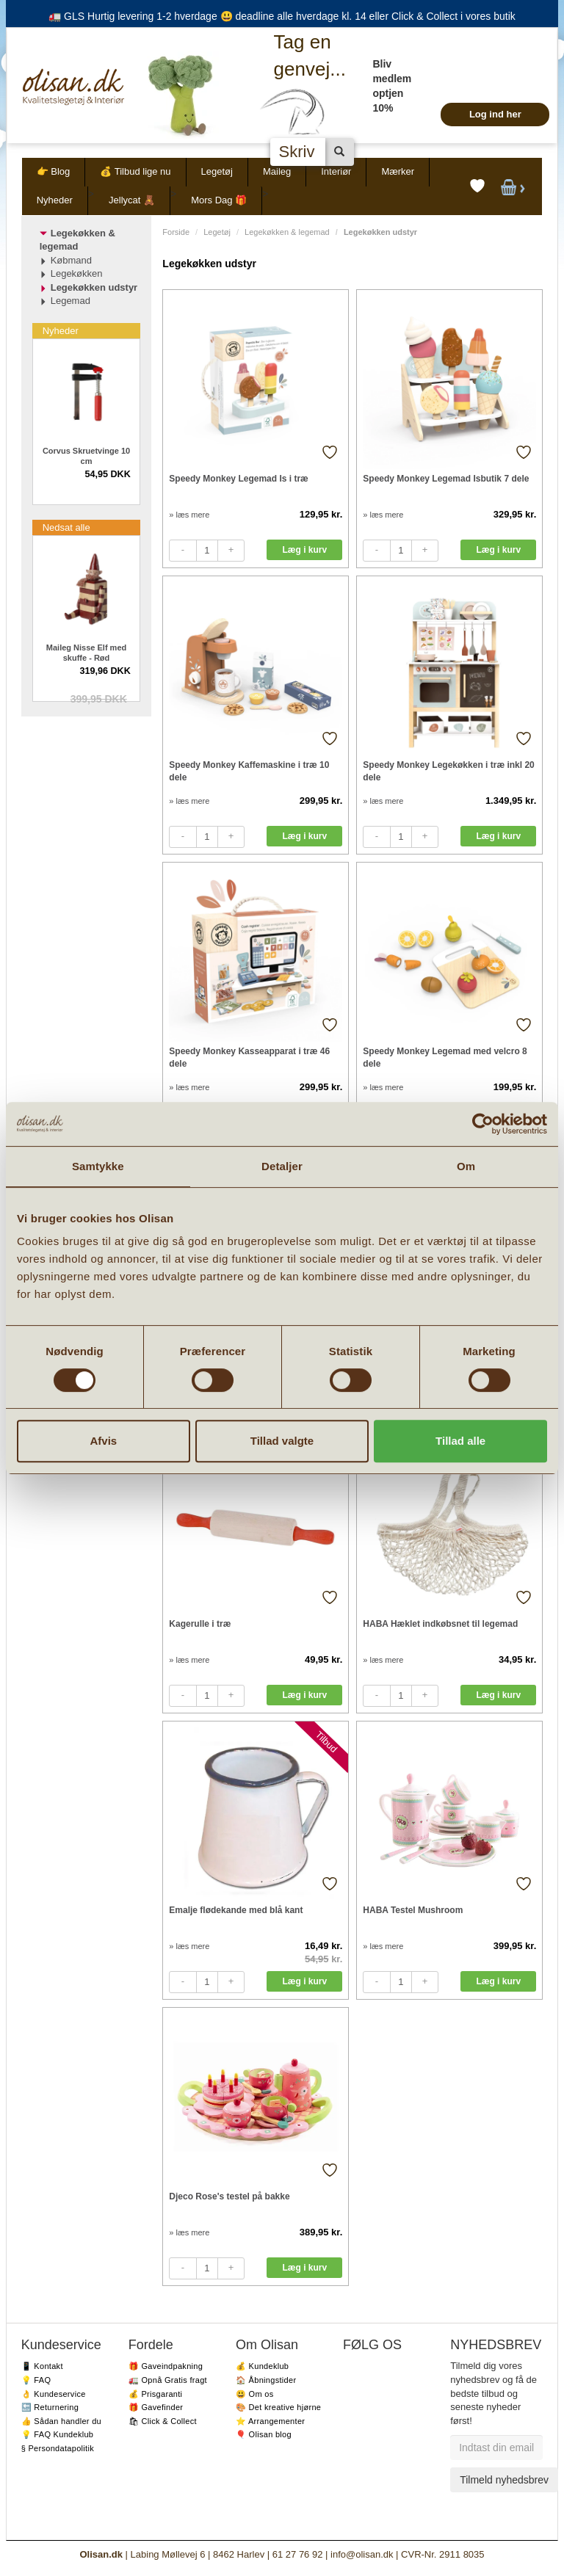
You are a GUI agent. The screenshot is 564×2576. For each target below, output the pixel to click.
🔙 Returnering (50, 2407)
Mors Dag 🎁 (219, 200)
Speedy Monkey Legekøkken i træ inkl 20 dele (448, 771)
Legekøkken (77, 273)
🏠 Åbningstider (266, 2380)
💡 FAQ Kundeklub (57, 2434)
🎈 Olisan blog (264, 2434)
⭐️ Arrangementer (270, 2421)
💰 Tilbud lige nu (135, 171)
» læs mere (189, 514)
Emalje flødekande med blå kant (236, 1910)
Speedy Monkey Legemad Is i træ (238, 479)
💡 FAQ (36, 2380)
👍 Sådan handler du (61, 2421)
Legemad (70, 300)
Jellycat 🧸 (132, 200)
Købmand (71, 260)
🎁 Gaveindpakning (166, 2366)
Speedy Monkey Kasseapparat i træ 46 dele (249, 1057)
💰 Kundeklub (262, 2366)
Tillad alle (460, 1440)
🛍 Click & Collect (163, 2421)
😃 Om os (255, 2394)
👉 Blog (53, 171)
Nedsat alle (66, 527)
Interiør (336, 171)
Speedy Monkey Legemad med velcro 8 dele (445, 1057)
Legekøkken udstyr (94, 287)
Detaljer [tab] (282, 1166)
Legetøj (217, 171)
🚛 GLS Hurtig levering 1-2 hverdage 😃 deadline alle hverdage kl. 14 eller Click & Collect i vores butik (282, 16)
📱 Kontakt (42, 2366)
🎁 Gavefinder (156, 2407)
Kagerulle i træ (200, 1624)
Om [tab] (466, 1166)
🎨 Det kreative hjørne (278, 2407)
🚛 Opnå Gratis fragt (168, 2380)
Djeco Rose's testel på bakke (229, 2196)
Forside (175, 232)
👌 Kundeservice (53, 2394)
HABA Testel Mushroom (413, 1910)
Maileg (277, 171)
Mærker (397, 171)
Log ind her (495, 114)
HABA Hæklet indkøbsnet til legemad (440, 1624)
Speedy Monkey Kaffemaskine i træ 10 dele (249, 771)
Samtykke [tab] (98, 1166)
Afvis (103, 1440)
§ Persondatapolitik (57, 2448)
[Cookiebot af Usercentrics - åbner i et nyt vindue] (483, 1124)
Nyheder (55, 200)
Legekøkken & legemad (287, 232)
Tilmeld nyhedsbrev (504, 2480)
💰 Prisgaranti (156, 2394)
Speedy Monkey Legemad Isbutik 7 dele (446, 479)
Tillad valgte (282, 1440)
